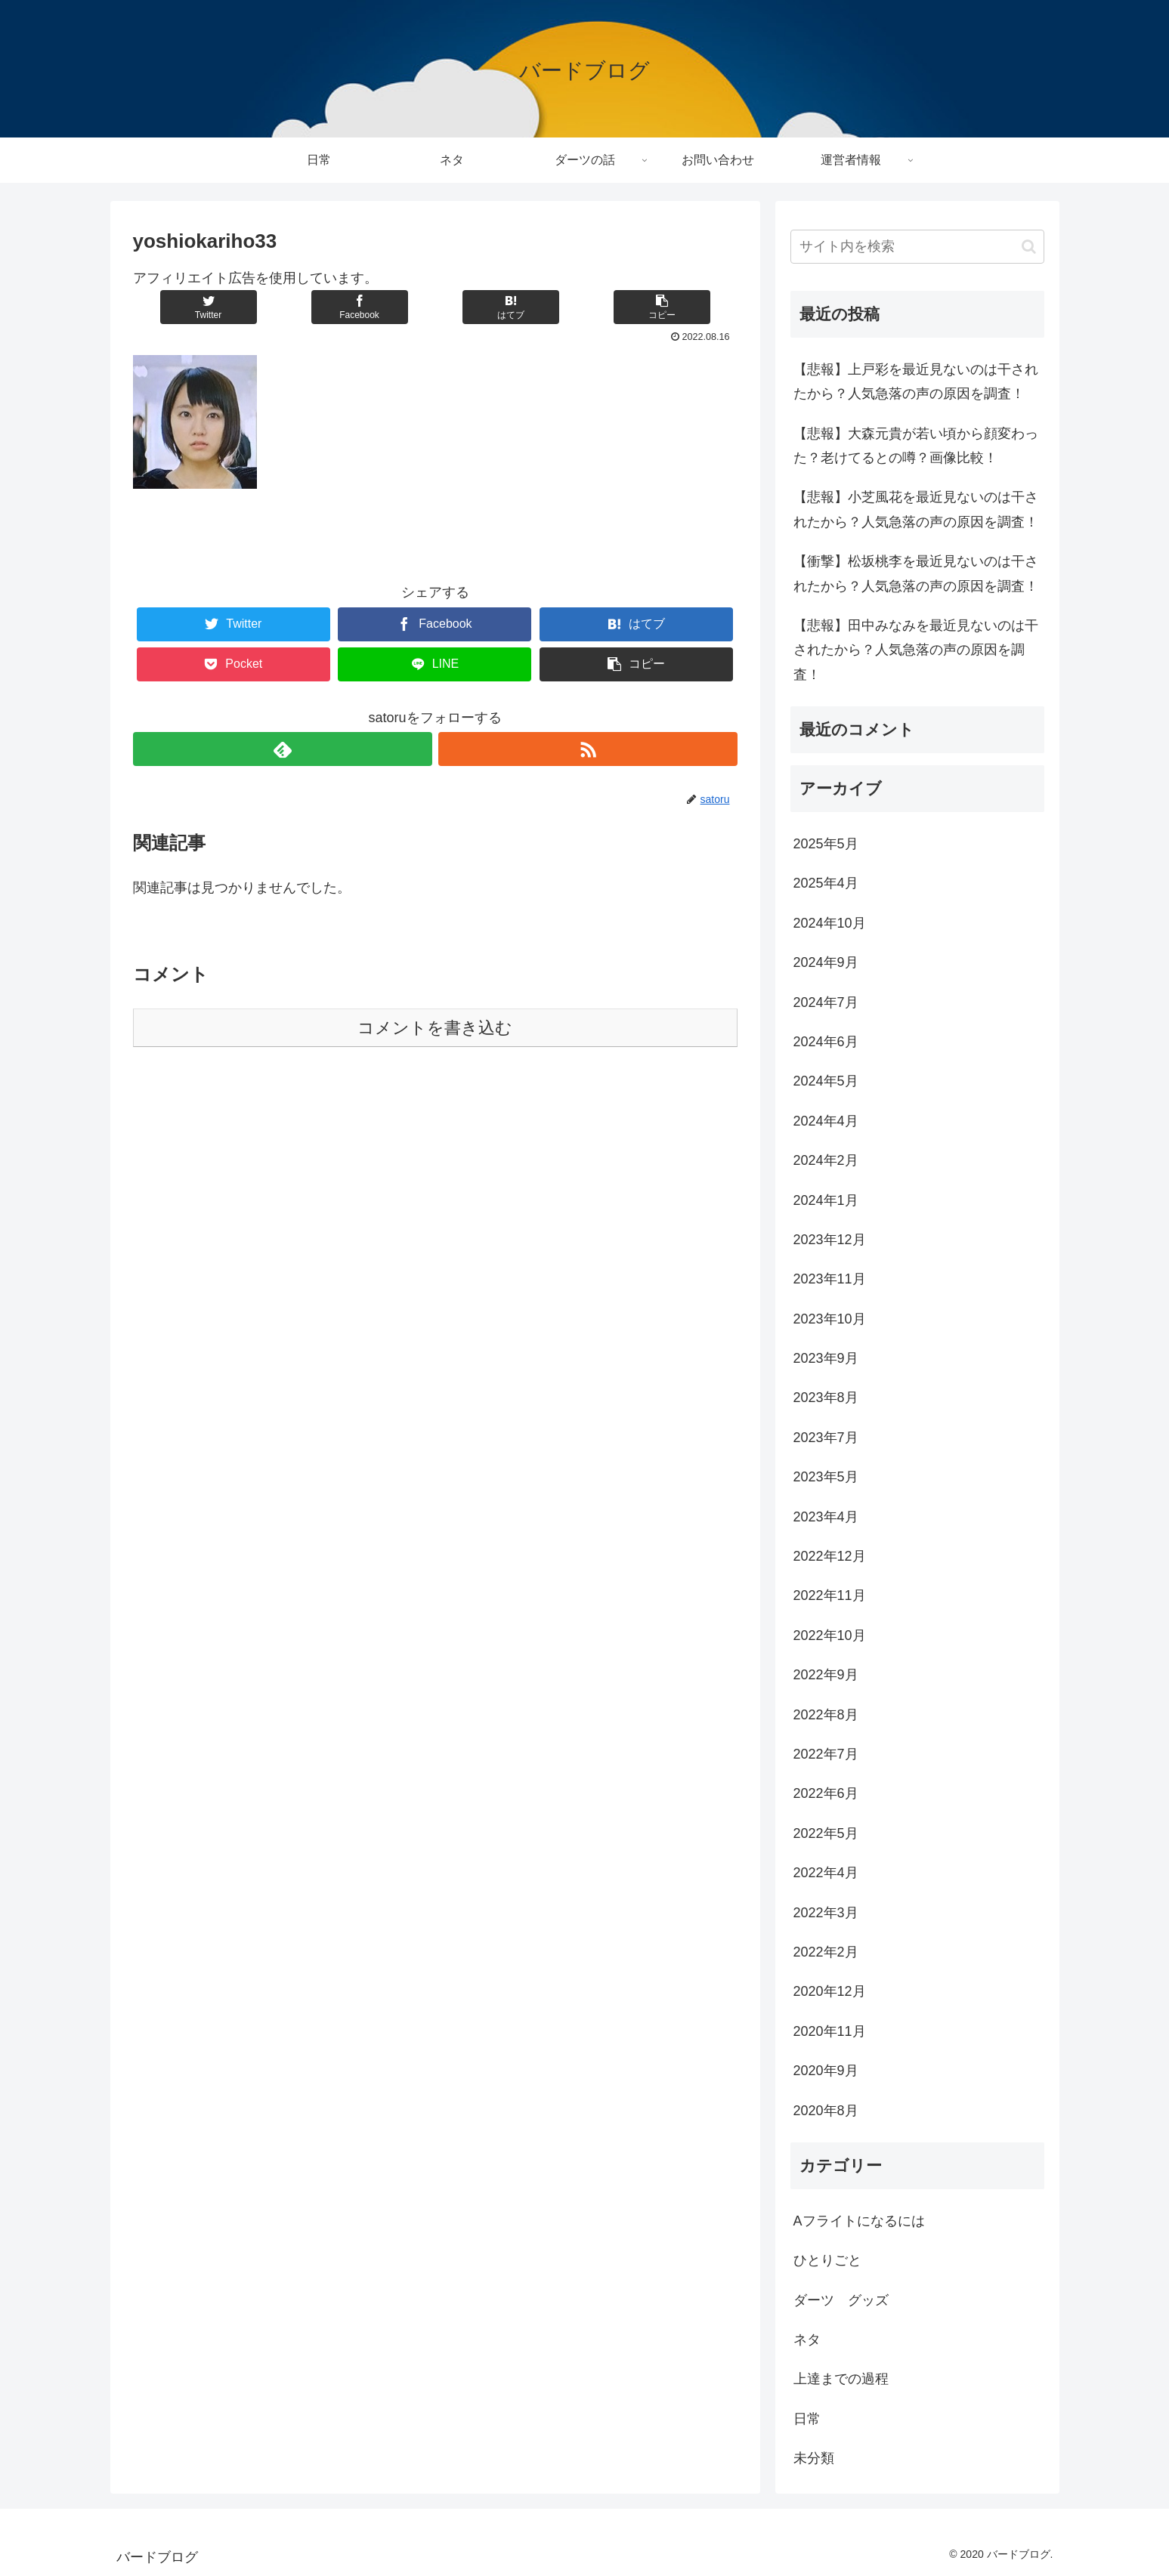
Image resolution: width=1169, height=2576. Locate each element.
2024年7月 (825, 1002)
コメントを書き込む (434, 1027)
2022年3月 (825, 1912)
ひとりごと (827, 2260)
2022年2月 (825, 1952)
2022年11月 (829, 1595)
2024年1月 (825, 1200)
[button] (1029, 246)
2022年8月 (825, 1714)
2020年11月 (829, 2031)
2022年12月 (829, 1556)
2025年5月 (825, 843)
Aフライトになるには (859, 2221)
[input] (917, 247)
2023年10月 (829, 1319)
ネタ (807, 2339)
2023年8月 (825, 1397)
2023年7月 (825, 1437)
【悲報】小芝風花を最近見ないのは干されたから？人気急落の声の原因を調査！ (915, 509)
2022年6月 (825, 1793)
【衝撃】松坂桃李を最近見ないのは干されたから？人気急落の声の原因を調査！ (915, 573)
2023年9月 (825, 1358)
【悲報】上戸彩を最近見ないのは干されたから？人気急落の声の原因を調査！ (915, 381)
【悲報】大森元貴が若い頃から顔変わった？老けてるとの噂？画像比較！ (915, 445)
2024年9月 (825, 962)
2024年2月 (825, 1160)
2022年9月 (825, 1674)
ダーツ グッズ (841, 2300)
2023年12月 (829, 1239)
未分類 (813, 2458)
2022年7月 (825, 1754)
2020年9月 (825, 2070)
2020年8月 (825, 2110)
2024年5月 (825, 1081)
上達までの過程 (841, 2378)
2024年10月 (829, 923)
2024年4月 (825, 1121)
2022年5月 (825, 1833)
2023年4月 (825, 1516)
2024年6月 (825, 1041)
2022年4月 (825, 1872)
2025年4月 (825, 883)
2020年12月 (829, 1991)
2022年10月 (829, 1635)
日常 (807, 2418)
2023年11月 (829, 1278)
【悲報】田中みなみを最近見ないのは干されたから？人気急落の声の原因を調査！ (915, 650)
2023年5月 (825, 1476)
